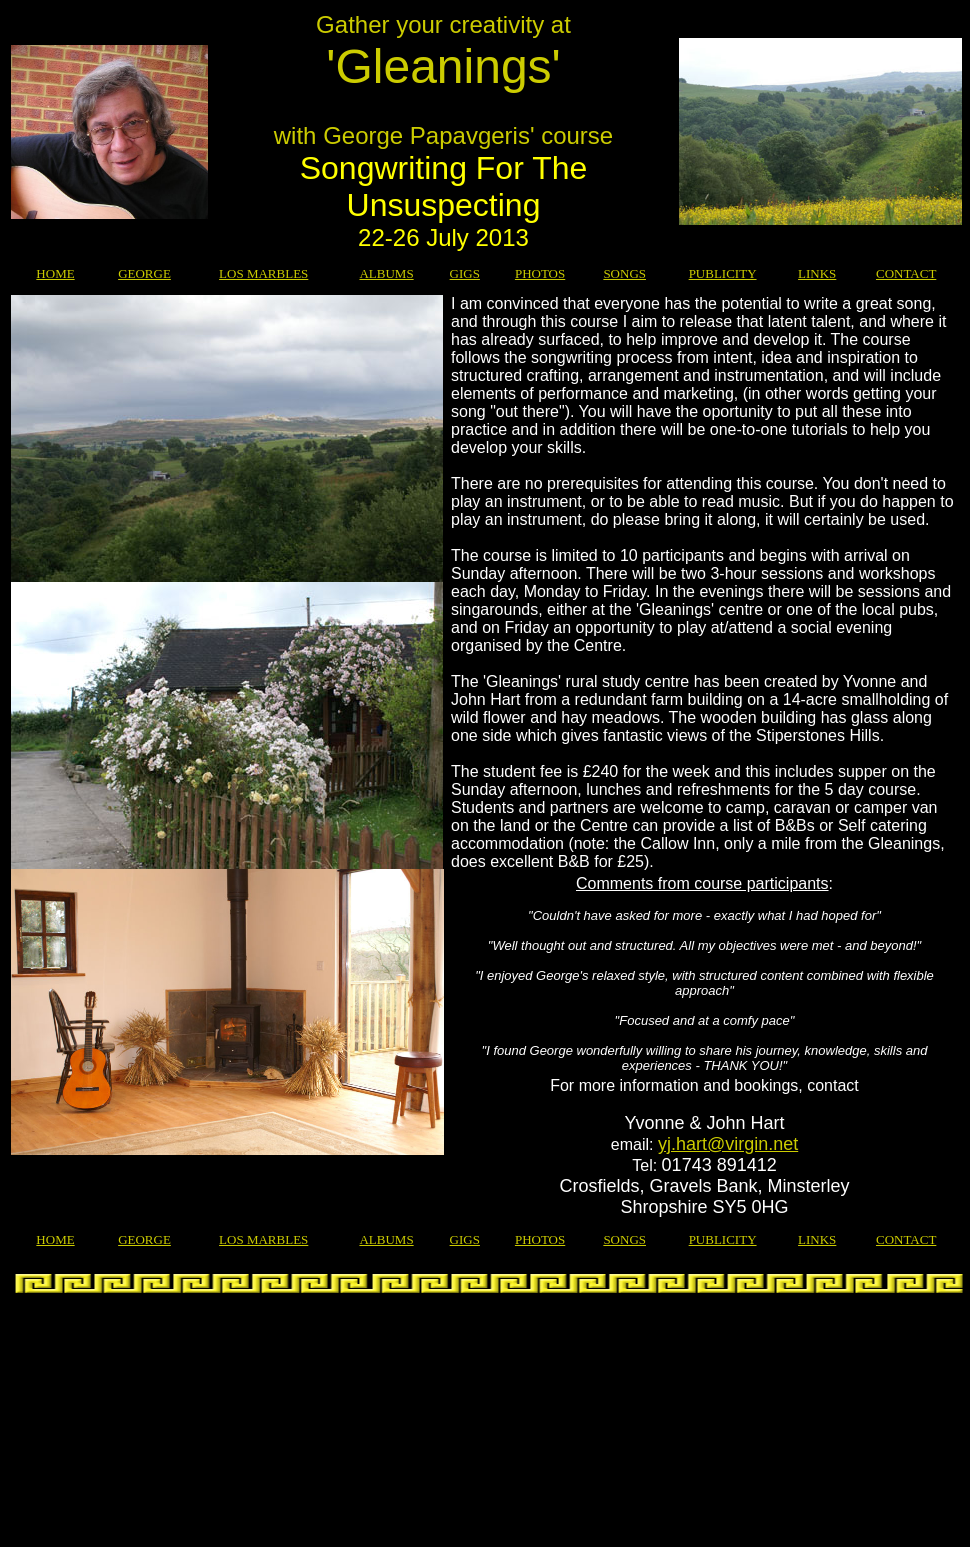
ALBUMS (386, 273)
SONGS (624, 273)
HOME (55, 273)
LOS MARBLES (263, 273)
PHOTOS (540, 273)
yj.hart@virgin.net (728, 1144)
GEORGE (144, 273)
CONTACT (906, 273)
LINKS (817, 273)
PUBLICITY (723, 273)
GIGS (465, 273)
